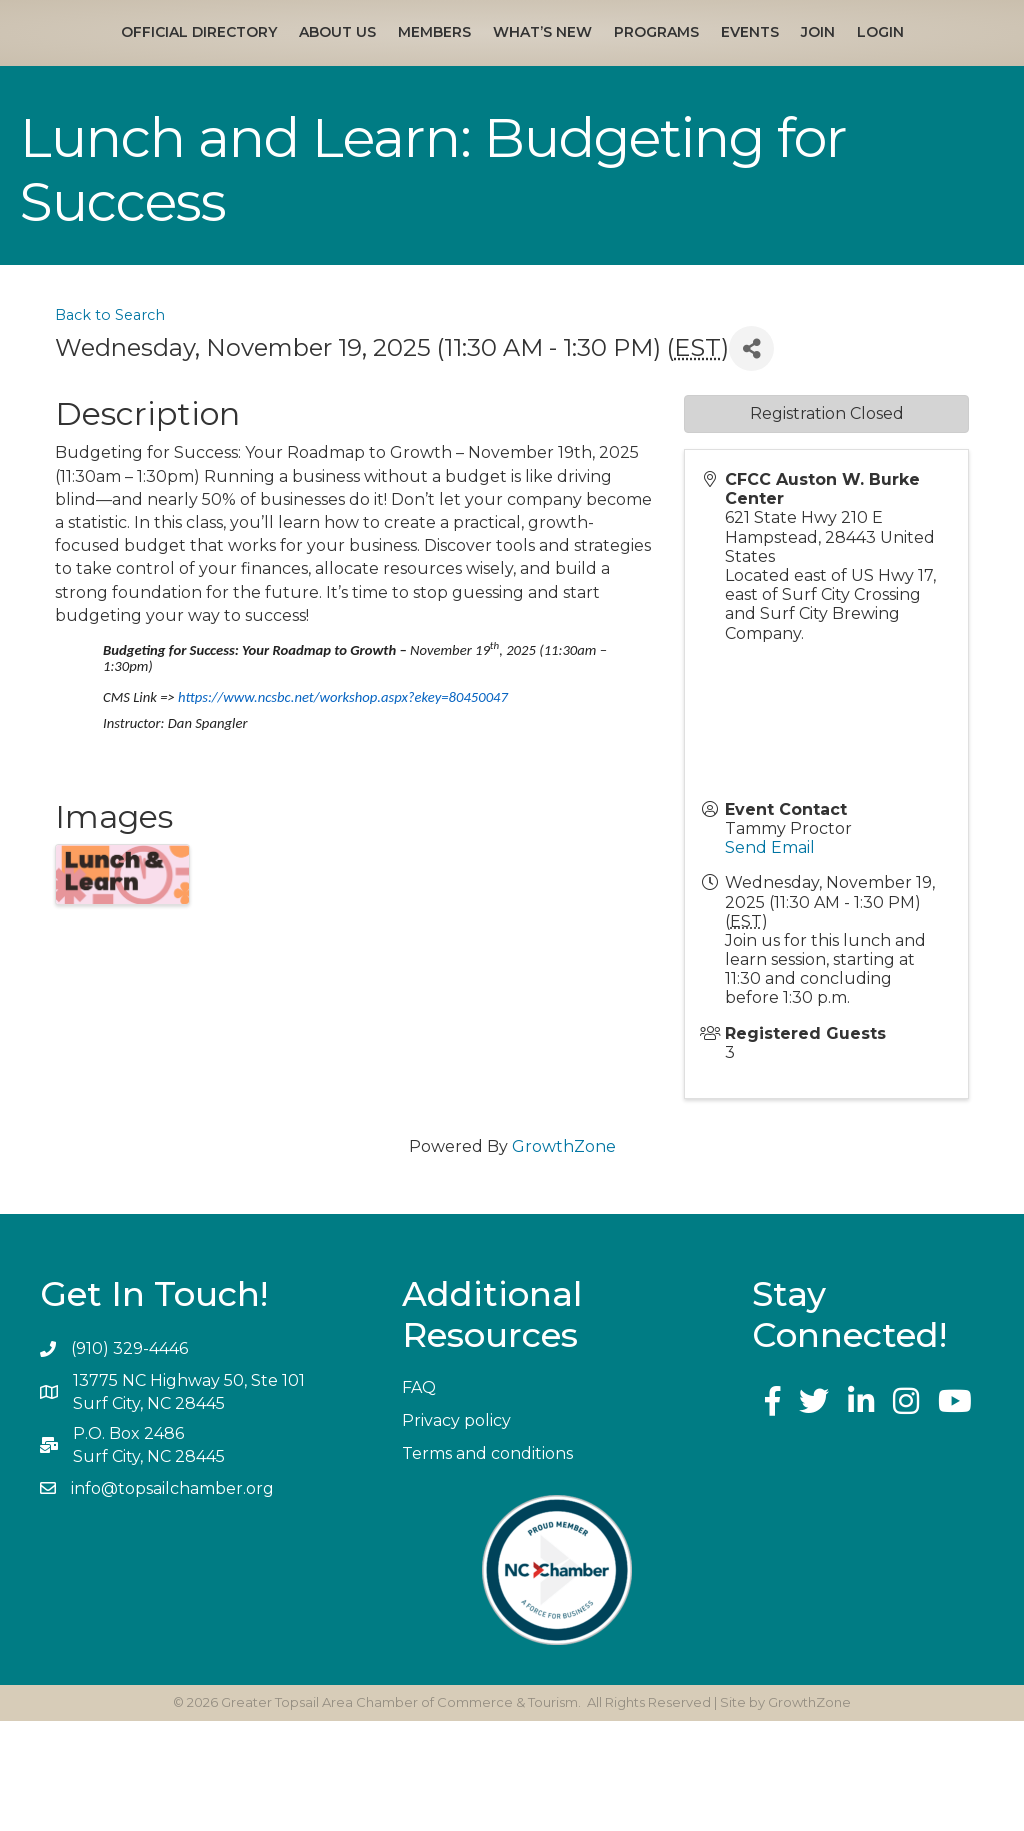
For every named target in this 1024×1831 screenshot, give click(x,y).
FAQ (419, 1497)
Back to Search (110, 425)
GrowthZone (564, 1256)
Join (478, 142)
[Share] (751, 458)
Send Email (770, 957)
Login (540, 142)
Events (948, 62)
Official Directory (125, 62)
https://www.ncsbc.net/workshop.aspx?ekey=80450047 (343, 807)
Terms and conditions (487, 1563)
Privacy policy (456, 1530)
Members (360, 62)
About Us (263, 62)
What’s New (468, 62)
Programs (854, 62)
